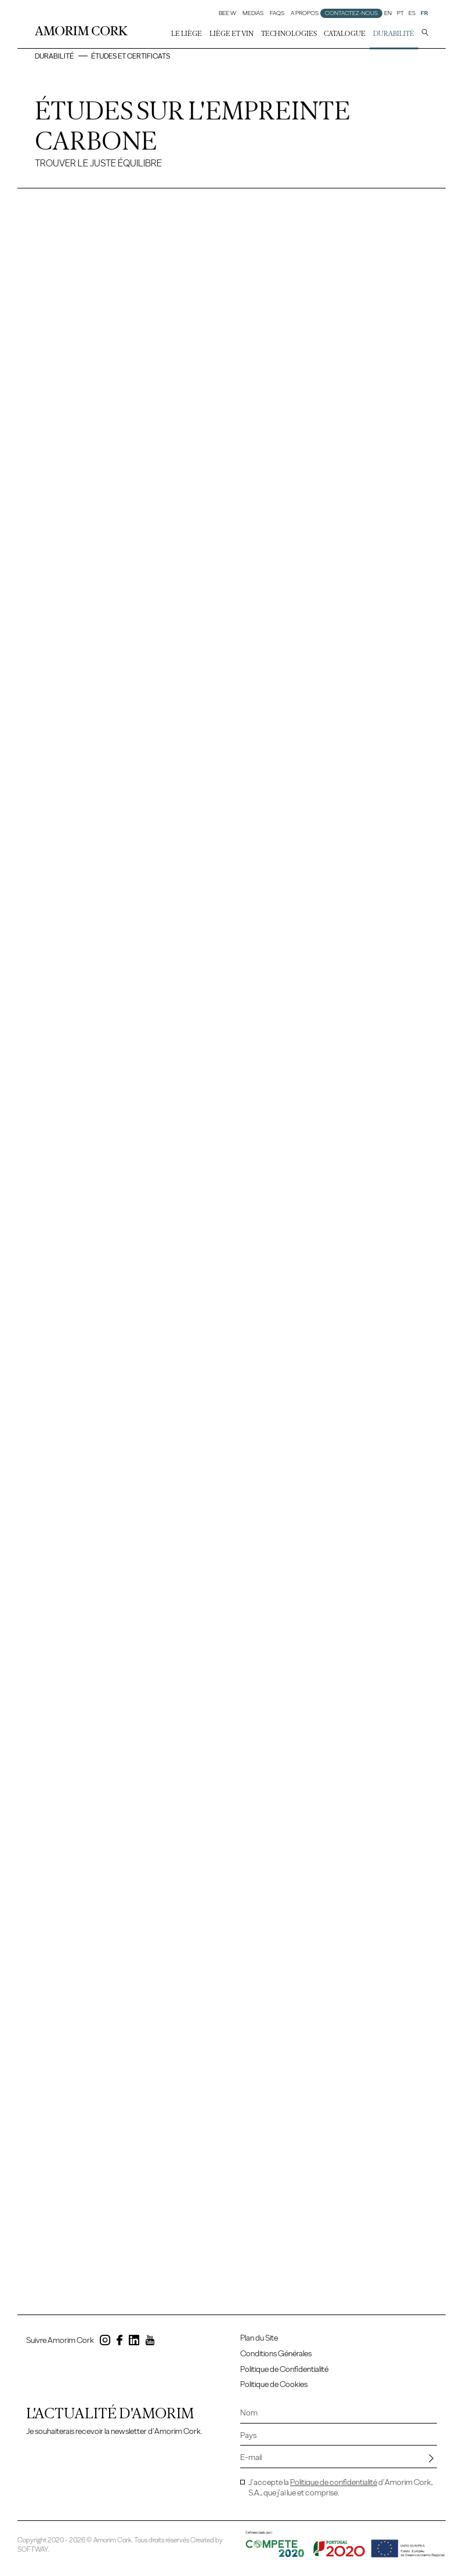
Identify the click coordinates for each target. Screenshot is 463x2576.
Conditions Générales (276, 2354)
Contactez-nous (351, 13)
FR (424, 13)
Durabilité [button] (393, 34)
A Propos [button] (305, 13)
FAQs (277, 13)
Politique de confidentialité (333, 2482)
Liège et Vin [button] (231, 34)
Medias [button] (253, 13)
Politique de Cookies (274, 2384)
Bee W (227, 13)
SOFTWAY (32, 2549)
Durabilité (54, 56)
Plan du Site (259, 2338)
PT (400, 13)
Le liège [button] (186, 34)
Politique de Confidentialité (284, 2369)
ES (411, 13)
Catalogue (345, 34)
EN (388, 13)
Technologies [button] (289, 34)
